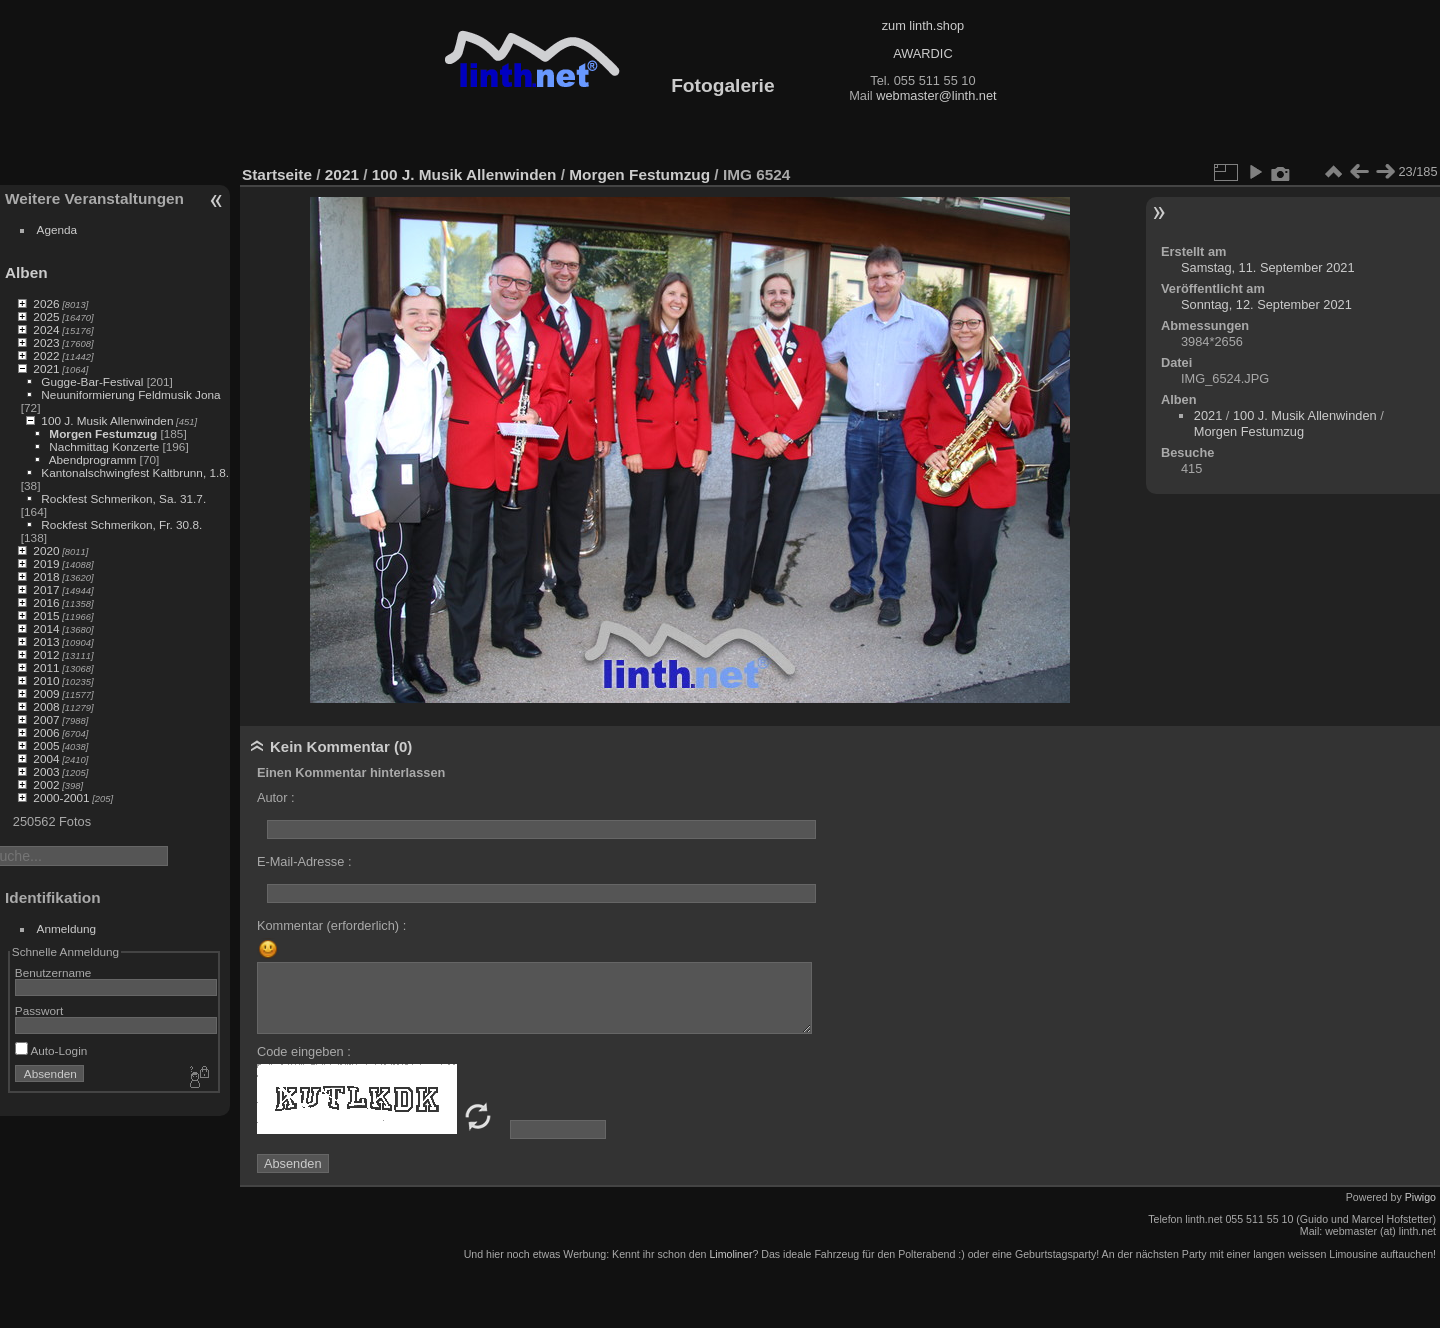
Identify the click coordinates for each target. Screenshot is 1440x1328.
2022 (46, 355)
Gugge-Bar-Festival (92, 381)
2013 (46, 641)
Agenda (57, 229)
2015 (46, 615)
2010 (46, 680)
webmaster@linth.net (936, 95)
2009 (46, 693)
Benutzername (53, 972)
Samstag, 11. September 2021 (1268, 267)
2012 (46, 654)
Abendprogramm (93, 459)
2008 (46, 706)
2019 (46, 563)
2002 (46, 784)
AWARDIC (922, 53)
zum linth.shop (923, 25)
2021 (46, 368)
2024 (46, 329)
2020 (46, 550)
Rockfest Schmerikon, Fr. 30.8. (121, 524)
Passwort (39, 1010)
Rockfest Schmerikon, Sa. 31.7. (123, 498)
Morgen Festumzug (103, 433)
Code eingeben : (304, 1051)
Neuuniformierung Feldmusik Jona (130, 394)
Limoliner (730, 1254)
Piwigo (1420, 1197)
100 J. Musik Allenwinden (107, 420)
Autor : (276, 797)
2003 (46, 771)
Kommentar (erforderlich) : (331, 925)
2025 (46, 316)
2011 (46, 667)
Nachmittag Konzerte (104, 446)
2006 (46, 732)
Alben (26, 272)
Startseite (277, 174)
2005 (46, 745)
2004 (46, 758)
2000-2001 (61, 797)
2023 (46, 342)
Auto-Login (51, 1050)
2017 (46, 589)
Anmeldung (67, 928)
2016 (46, 602)
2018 (46, 576)
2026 (46, 303)
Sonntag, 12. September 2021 (1266, 304)
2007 (46, 719)
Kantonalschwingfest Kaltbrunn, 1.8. (135, 472)
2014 (46, 628)
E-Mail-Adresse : (304, 861)
